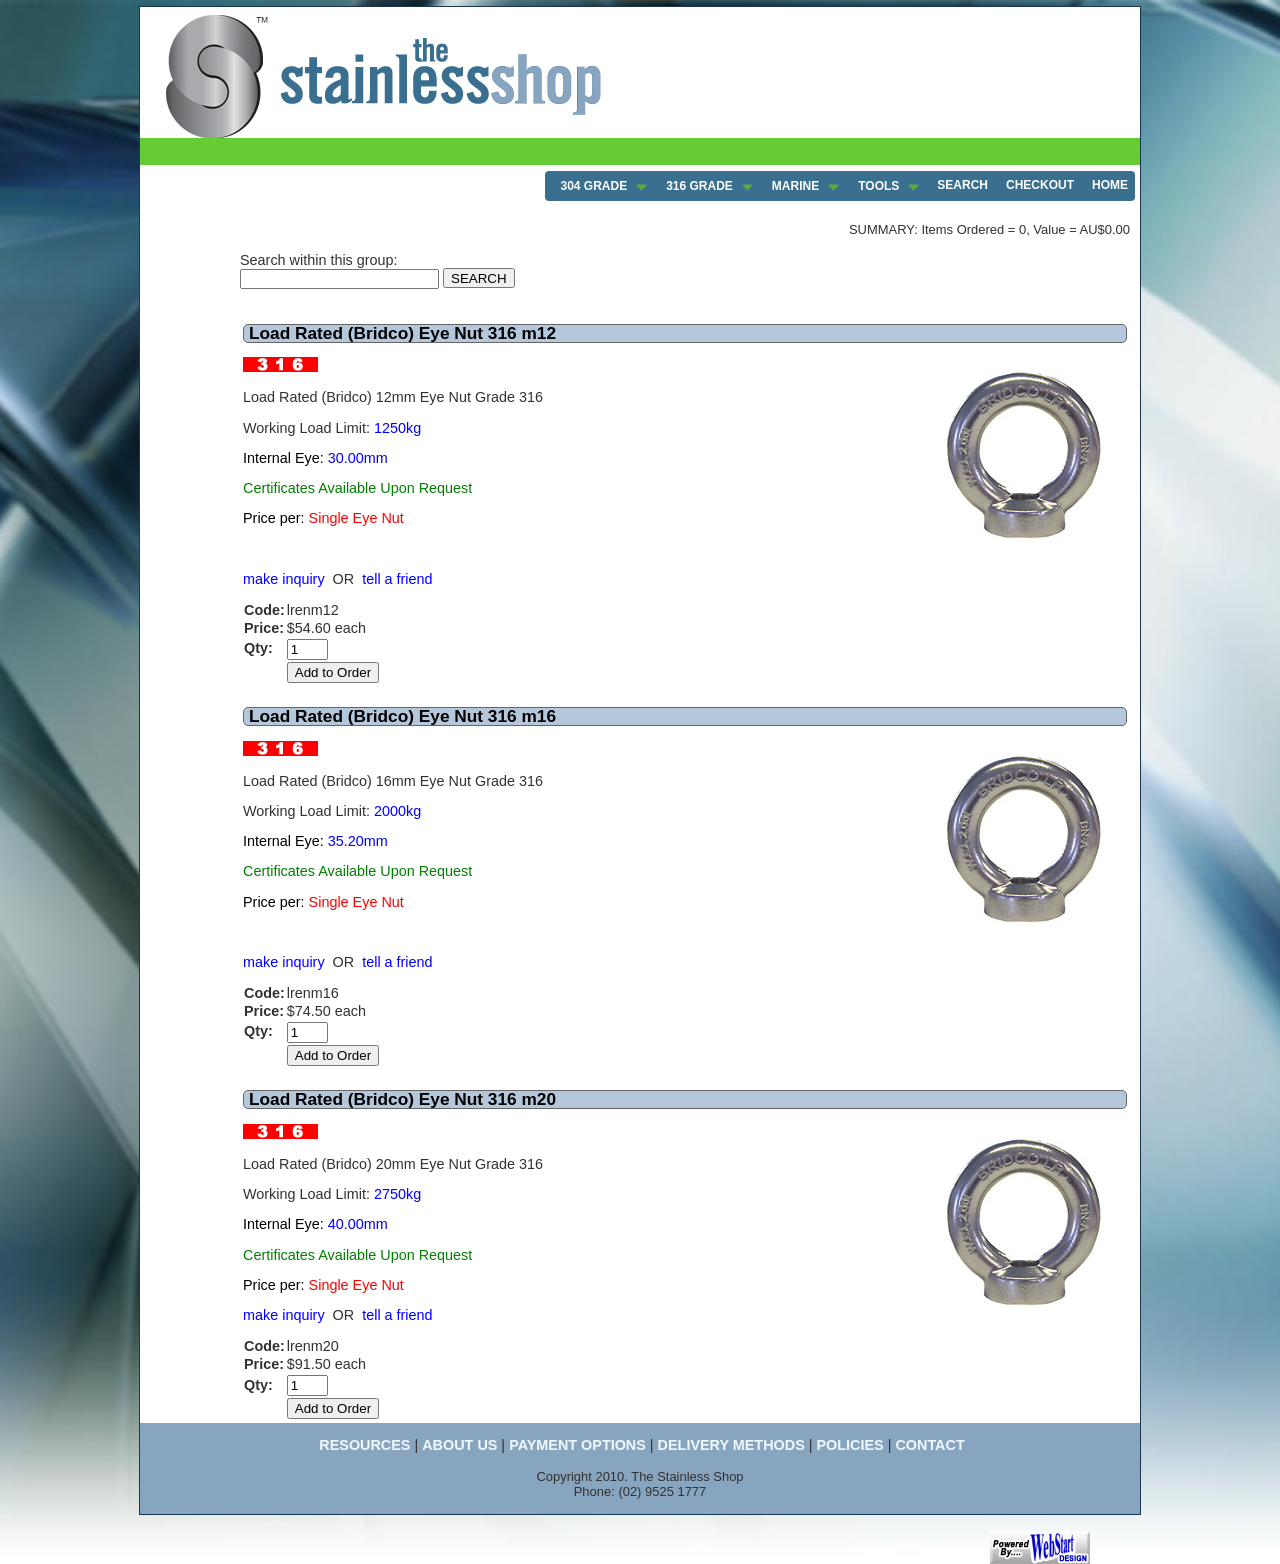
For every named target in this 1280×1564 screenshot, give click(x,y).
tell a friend (397, 579)
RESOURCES (364, 1445)
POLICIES (849, 1445)
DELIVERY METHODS (731, 1445)
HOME (1110, 185)
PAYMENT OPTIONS (577, 1445)
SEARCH (962, 185)
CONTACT (929, 1445)
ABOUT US (459, 1445)
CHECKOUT (1040, 185)
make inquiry (284, 579)
